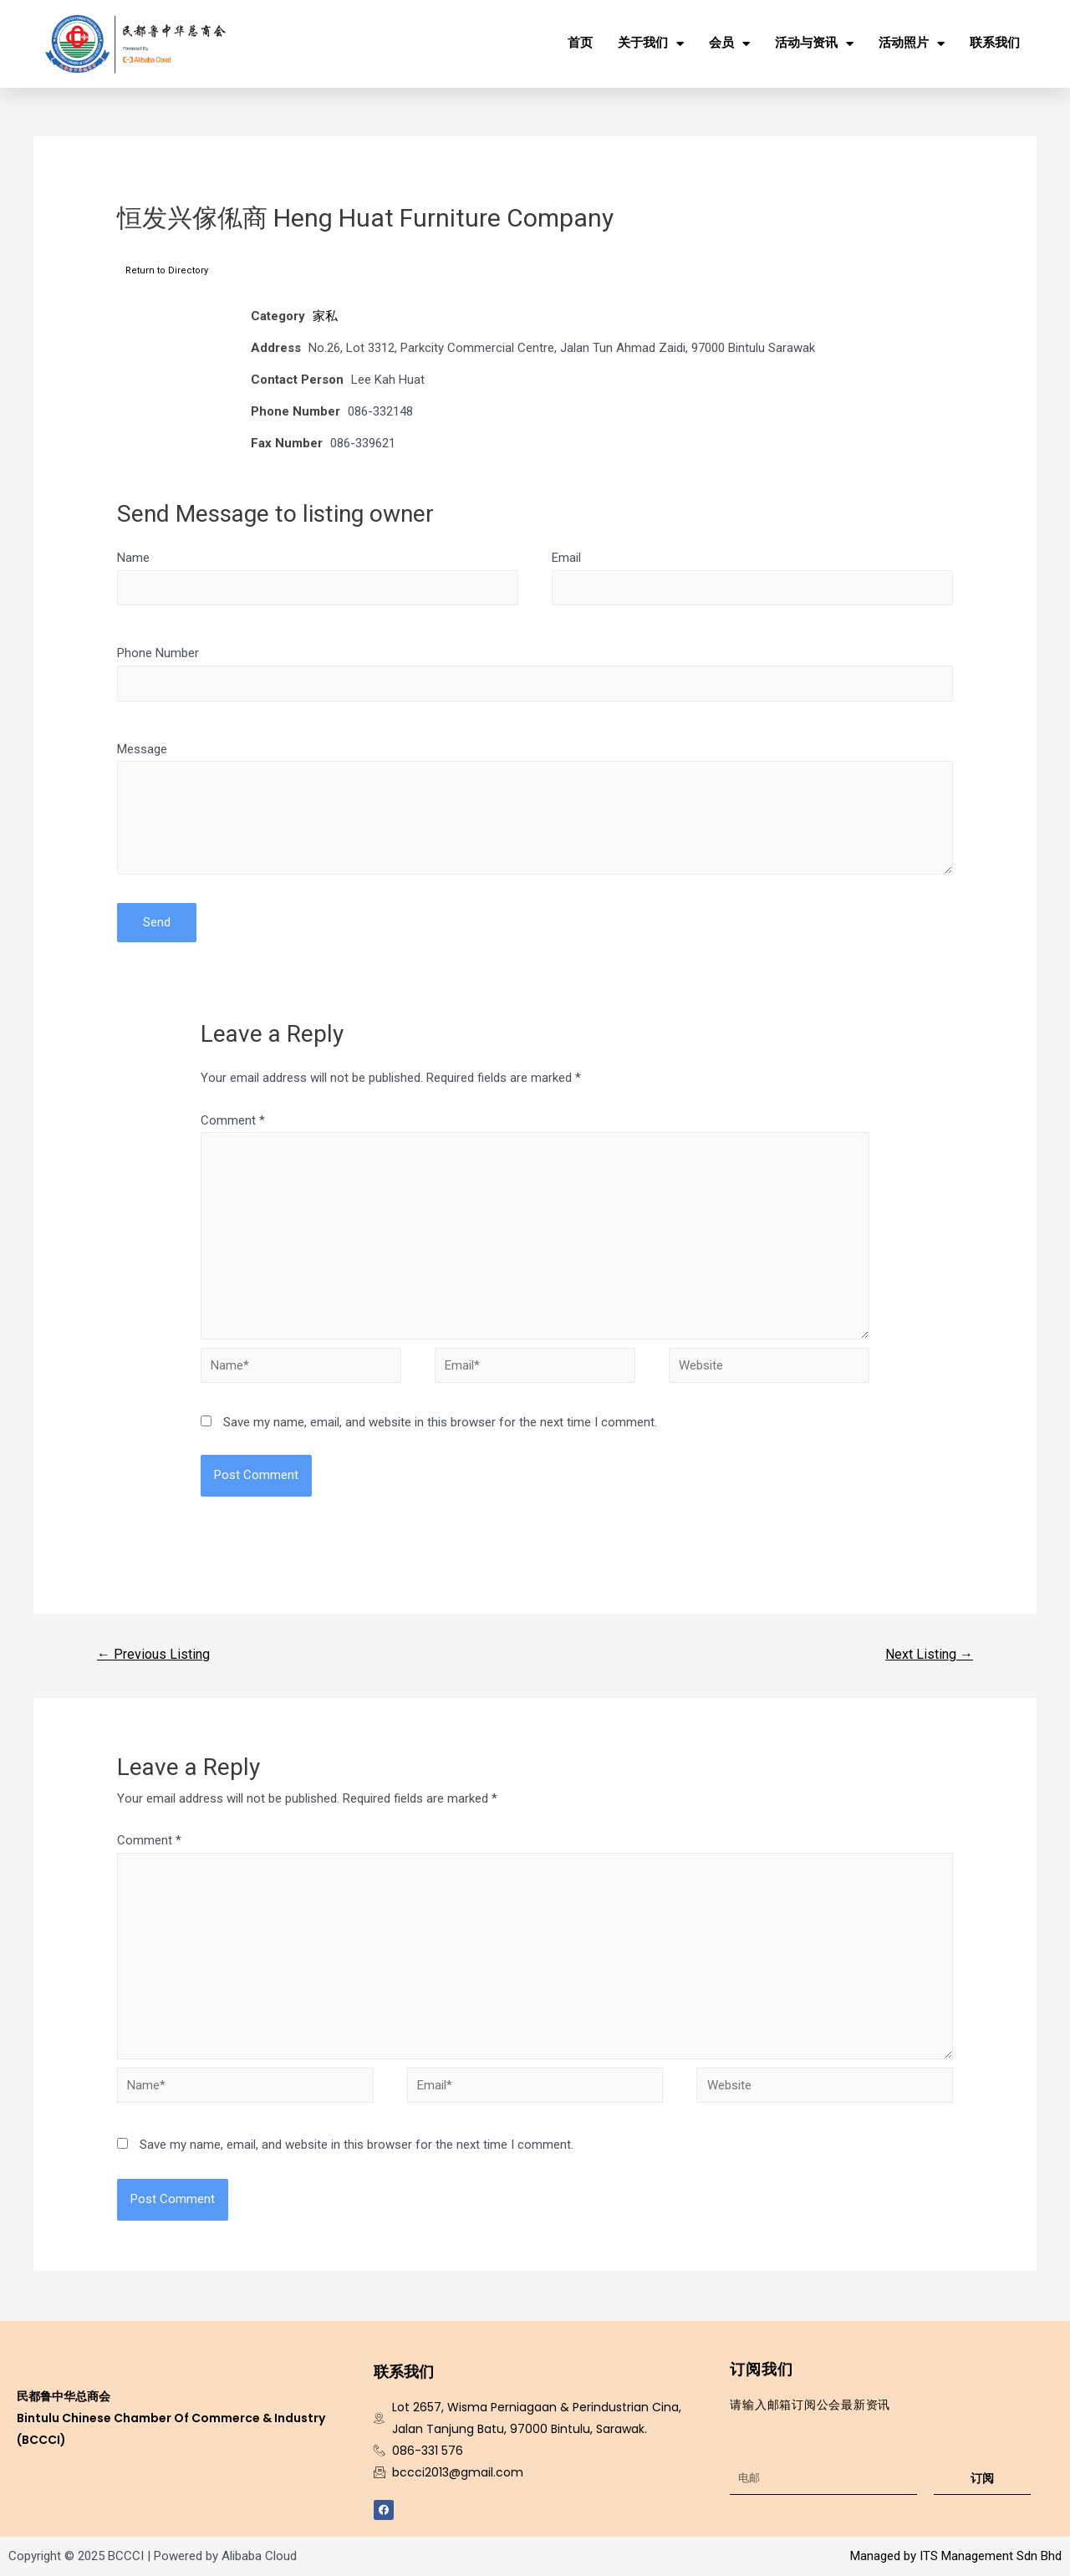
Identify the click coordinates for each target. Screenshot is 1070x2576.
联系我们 (995, 43)
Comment (233, 1120)
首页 (580, 43)
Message (142, 749)
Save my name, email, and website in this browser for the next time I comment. (440, 1422)
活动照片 (912, 44)
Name (133, 557)
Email (566, 557)
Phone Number (158, 653)
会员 (729, 44)
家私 (325, 316)
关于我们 (651, 44)
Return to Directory (166, 270)
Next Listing (929, 1654)
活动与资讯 (814, 44)
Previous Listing (153, 1654)
